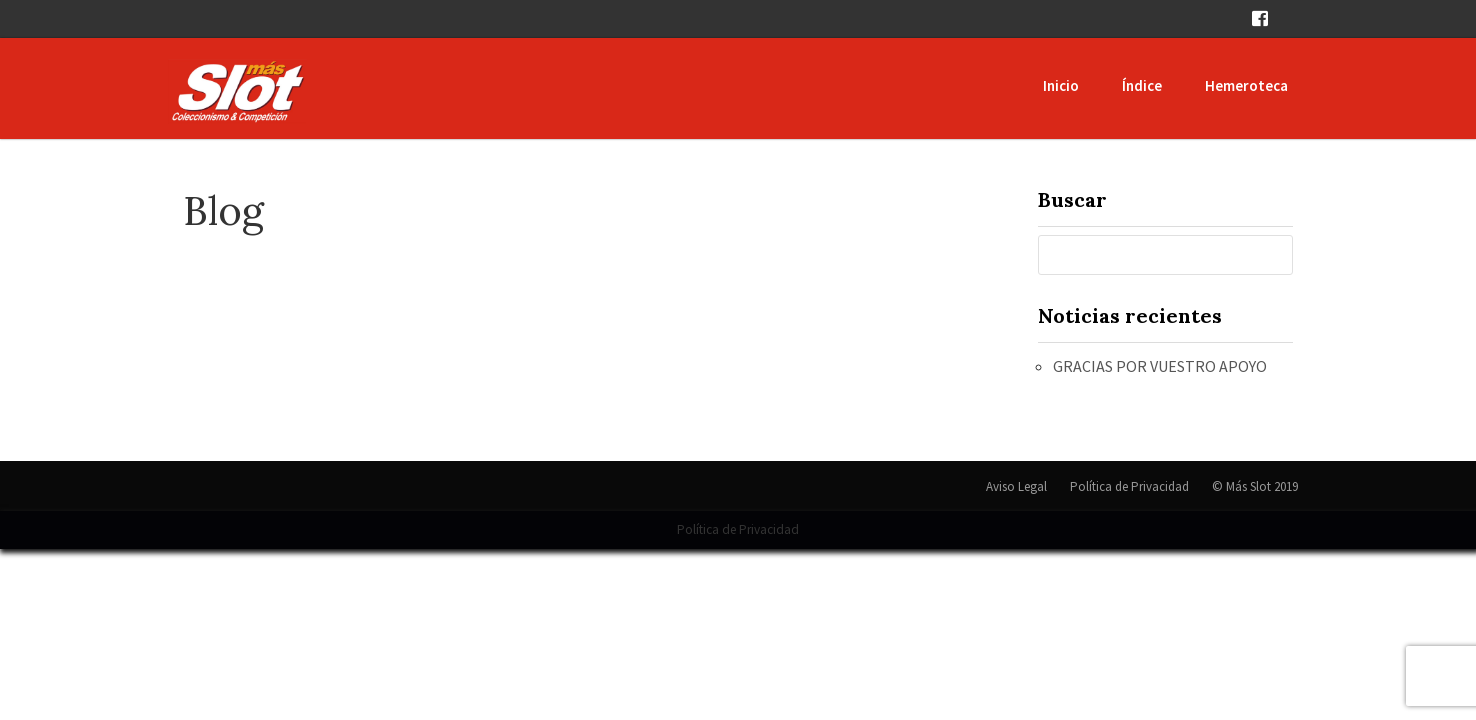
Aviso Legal (1016, 486)
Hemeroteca (1246, 85)
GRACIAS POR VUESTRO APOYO (1160, 366)
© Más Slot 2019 (1255, 486)
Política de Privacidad (1129, 486)
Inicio (1061, 85)
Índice (1142, 85)
